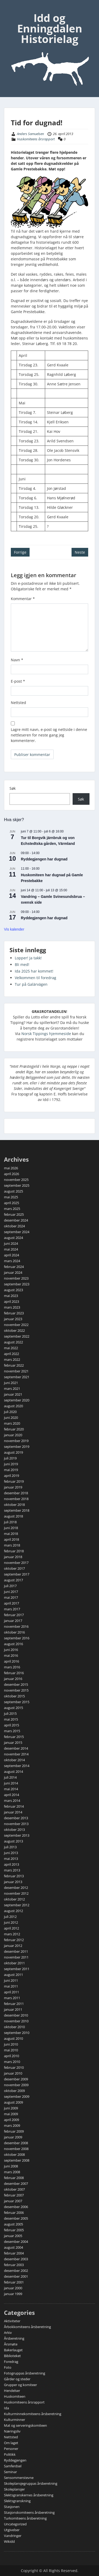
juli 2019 (10, 1458)
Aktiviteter (12, 2321)
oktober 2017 (14, 1568)
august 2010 (13, 2038)
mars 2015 (12, 1730)
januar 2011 (13, 2009)
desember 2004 (16, 2241)
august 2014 (13, 1771)
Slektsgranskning (17, 2500)
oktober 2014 (14, 1760)
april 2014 (11, 1794)
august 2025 (13, 1191)
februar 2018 (14, 1551)
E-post (18, 681)
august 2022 (13, 1342)
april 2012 (11, 1928)
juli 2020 (10, 1411)
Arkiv (8, 2332)
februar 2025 (14, 1214)
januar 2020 (13, 1435)
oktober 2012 (14, 1899)
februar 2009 (14, 2131)
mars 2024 (12, 1260)
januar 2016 (13, 1678)
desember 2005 (16, 2218)
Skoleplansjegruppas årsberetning (30, 2483)
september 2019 (16, 1446)
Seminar (10, 2471)
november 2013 (16, 1823)
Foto (7, 2367)
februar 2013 (14, 1876)
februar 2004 (14, 2253)
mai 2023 (11, 1295)
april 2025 (11, 1202)
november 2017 (16, 1562)
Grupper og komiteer (20, 2384)
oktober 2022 (14, 1330)
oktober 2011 (14, 1963)
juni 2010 (11, 2044)
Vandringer (12, 2535)
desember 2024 (16, 1220)
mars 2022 (12, 1359)
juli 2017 (10, 1585)
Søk (13, 788)
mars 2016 (12, 1667)
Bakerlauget (13, 2350)
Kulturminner (14, 2419)
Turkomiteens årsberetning (25, 2518)
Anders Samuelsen (30, 133)
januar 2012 (13, 1945)
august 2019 (13, 1452)
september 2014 (16, 1765)
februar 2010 (14, 2067)
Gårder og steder (17, 2379)
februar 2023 (14, 1313)
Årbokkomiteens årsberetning (27, 2326)
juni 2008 (11, 2166)
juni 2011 (11, 1980)
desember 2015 (16, 1684)
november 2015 (16, 1690)
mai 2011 (11, 1986)
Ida (6, 2408)
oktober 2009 (14, 2090)
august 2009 (13, 2102)
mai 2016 (11, 1655)
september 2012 (16, 1905)
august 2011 (13, 1974)
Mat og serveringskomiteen (25, 2425)
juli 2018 (10, 1522)
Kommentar (23, 598)
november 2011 (16, 1957)
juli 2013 (10, 1847)
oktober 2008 (14, 2154)
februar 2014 (14, 1806)
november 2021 (16, 1371)
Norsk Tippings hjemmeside (46, 1033)
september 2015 (16, 1701)
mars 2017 (12, 1609)
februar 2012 (14, 1939)
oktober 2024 (14, 1226)
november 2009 (16, 2084)
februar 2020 (14, 1429)
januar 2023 (13, 1318)
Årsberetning (14, 2338)
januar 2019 (13, 1487)
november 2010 (16, 2021)
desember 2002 (16, 2270)
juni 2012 (11, 1922)
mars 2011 (12, 1997)
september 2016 (16, 1638)
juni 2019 (11, 1464)
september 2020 (16, 1400)
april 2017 (11, 1603)
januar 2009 (13, 2137)
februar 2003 (14, 2264)
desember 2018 (16, 1493)
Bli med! (22, 964)
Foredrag (11, 2361)
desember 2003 (16, 2259)
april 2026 (11, 1173)
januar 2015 (13, 1742)
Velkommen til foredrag (35, 977)
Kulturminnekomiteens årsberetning (32, 2413)
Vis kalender (14, 929)
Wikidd (9, 2541)
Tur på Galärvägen (31, 984)
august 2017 (13, 1580)
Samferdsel (12, 2466)
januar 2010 (13, 2073)
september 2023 (16, 1284)
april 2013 (11, 1864)
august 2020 (13, 1406)
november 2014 (16, 1754)
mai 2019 (11, 1469)
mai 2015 (11, 1719)
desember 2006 (16, 2206)
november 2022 (16, 1324)
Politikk (10, 2454)
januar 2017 (13, 1620)
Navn (17, 659)
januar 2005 (13, 2235)
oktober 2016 (14, 1632)
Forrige (20, 552)
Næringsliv (12, 2431)
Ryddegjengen (15, 2460)
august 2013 (13, 1841)
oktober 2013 (14, 1829)
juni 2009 (11, 2108)
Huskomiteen (14, 2396)
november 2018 (16, 1498)
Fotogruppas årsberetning (24, 2373)
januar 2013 (13, 1881)
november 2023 (16, 1278)
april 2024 (11, 1255)
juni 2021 (11, 1382)
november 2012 (16, 1893)
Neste (80, 552)
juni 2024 (11, 1243)
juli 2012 (10, 1916)
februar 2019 (14, 1481)
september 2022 (16, 1336)
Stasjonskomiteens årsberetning (29, 2512)
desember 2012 (16, 1887)
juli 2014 (10, 1777)
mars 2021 (12, 1388)
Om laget (11, 2442)
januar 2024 (13, 1272)
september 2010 (16, 2032)
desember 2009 (16, 2079)
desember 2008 (16, 2143)
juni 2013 (11, 1852)
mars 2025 (12, 1208)
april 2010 (11, 2055)
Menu (9, 9)
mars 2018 (12, 1545)
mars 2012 (12, 1934)
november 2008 (16, 2148)
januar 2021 (13, 1394)
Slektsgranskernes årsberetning (28, 2495)
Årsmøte (10, 2344)
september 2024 (16, 1231)
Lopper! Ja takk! (28, 957)
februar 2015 (14, 1736)
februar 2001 (14, 2282)
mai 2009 (11, 2113)
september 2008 (16, 2160)
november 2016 (16, 1626)
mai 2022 (11, 1348)
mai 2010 (11, 2050)
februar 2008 (14, 2177)
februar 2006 (14, 2212)
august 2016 (13, 1643)
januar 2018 (13, 1556)
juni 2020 (11, 1417)
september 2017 (16, 1574)
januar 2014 (13, 1812)
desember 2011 (16, 1951)
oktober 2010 (14, 2026)
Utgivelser (12, 2529)
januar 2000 (13, 2288)
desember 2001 (16, 2276)
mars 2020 (12, 1423)
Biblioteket (12, 2355)
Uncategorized (15, 2524)
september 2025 (16, 1185)
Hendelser (12, 2390)
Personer (11, 2448)
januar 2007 (13, 2201)
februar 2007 (14, 2195)
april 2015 (11, 1725)
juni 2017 (11, 1591)
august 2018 (13, 1516)
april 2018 (11, 1539)
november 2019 (16, 1440)
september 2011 (16, 1968)
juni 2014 (11, 1783)
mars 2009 (12, 2125)
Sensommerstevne (19, 2477)
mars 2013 (12, 1870)
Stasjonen (12, 2506)
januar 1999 (13, 2293)
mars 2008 (12, 2172)
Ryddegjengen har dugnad (44, 859)
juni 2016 (11, 1649)
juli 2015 (10, 1713)
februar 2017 (14, 1614)
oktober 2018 (14, 1504)
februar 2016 (14, 1672)
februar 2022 (14, 1365)
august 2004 (13, 2247)
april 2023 (11, 1301)
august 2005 (13, 2224)
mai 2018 (11, 1533)
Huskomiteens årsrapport (36, 139)
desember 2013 (16, 1818)
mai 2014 (11, 1789)
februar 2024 (14, 1266)
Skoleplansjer (14, 2489)
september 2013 (16, 1835)
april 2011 (11, 1992)
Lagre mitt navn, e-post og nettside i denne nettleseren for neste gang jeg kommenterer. (49, 735)
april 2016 (11, 1661)
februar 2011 (14, 2003)
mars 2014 (12, 1800)
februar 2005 (14, 2230)
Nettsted (18, 702)
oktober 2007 (14, 2189)
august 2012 (13, 1910)
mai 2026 (11, 1168)
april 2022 (11, 1353)
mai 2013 (11, 1858)
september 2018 (16, 1510)
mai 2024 (11, 1249)
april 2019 (11, 1475)
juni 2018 (11, 1527)
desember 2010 (16, 2015)
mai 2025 (11, 1197)
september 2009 (16, 2096)
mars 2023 (12, 1307)
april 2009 (11, 2119)
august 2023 (13, 1289)
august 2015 (13, 1707)
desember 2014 (16, 1748)
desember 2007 (16, 2183)
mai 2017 (11, 1597)
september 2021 (16, 1377)
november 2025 (16, 1179)
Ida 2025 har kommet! (34, 971)
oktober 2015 (14, 1696)
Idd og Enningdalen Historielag (49, 28)
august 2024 (13, 1237)
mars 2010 (12, 2061)
